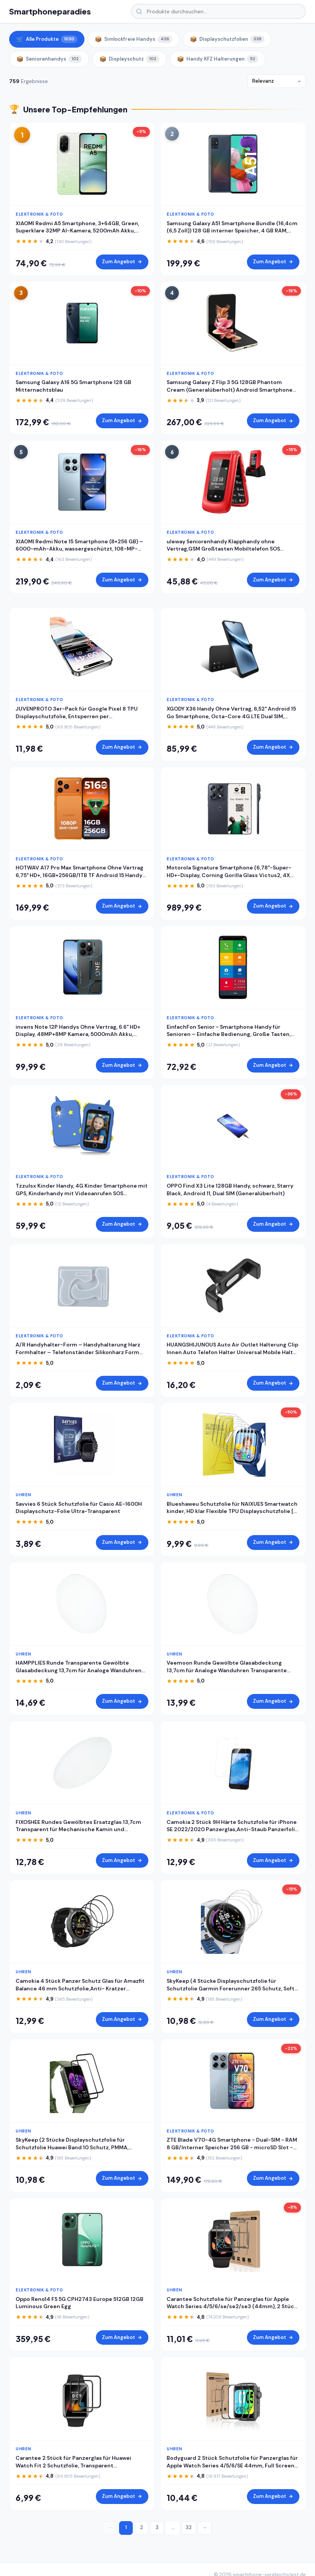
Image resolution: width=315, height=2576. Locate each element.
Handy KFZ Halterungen (217, 59)
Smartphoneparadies (50, 11)
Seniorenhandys (49, 59)
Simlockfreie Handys (133, 39)
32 (189, 2527)
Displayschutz (129, 59)
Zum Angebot (122, 261)
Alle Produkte (46, 39)
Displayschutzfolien (227, 39)
